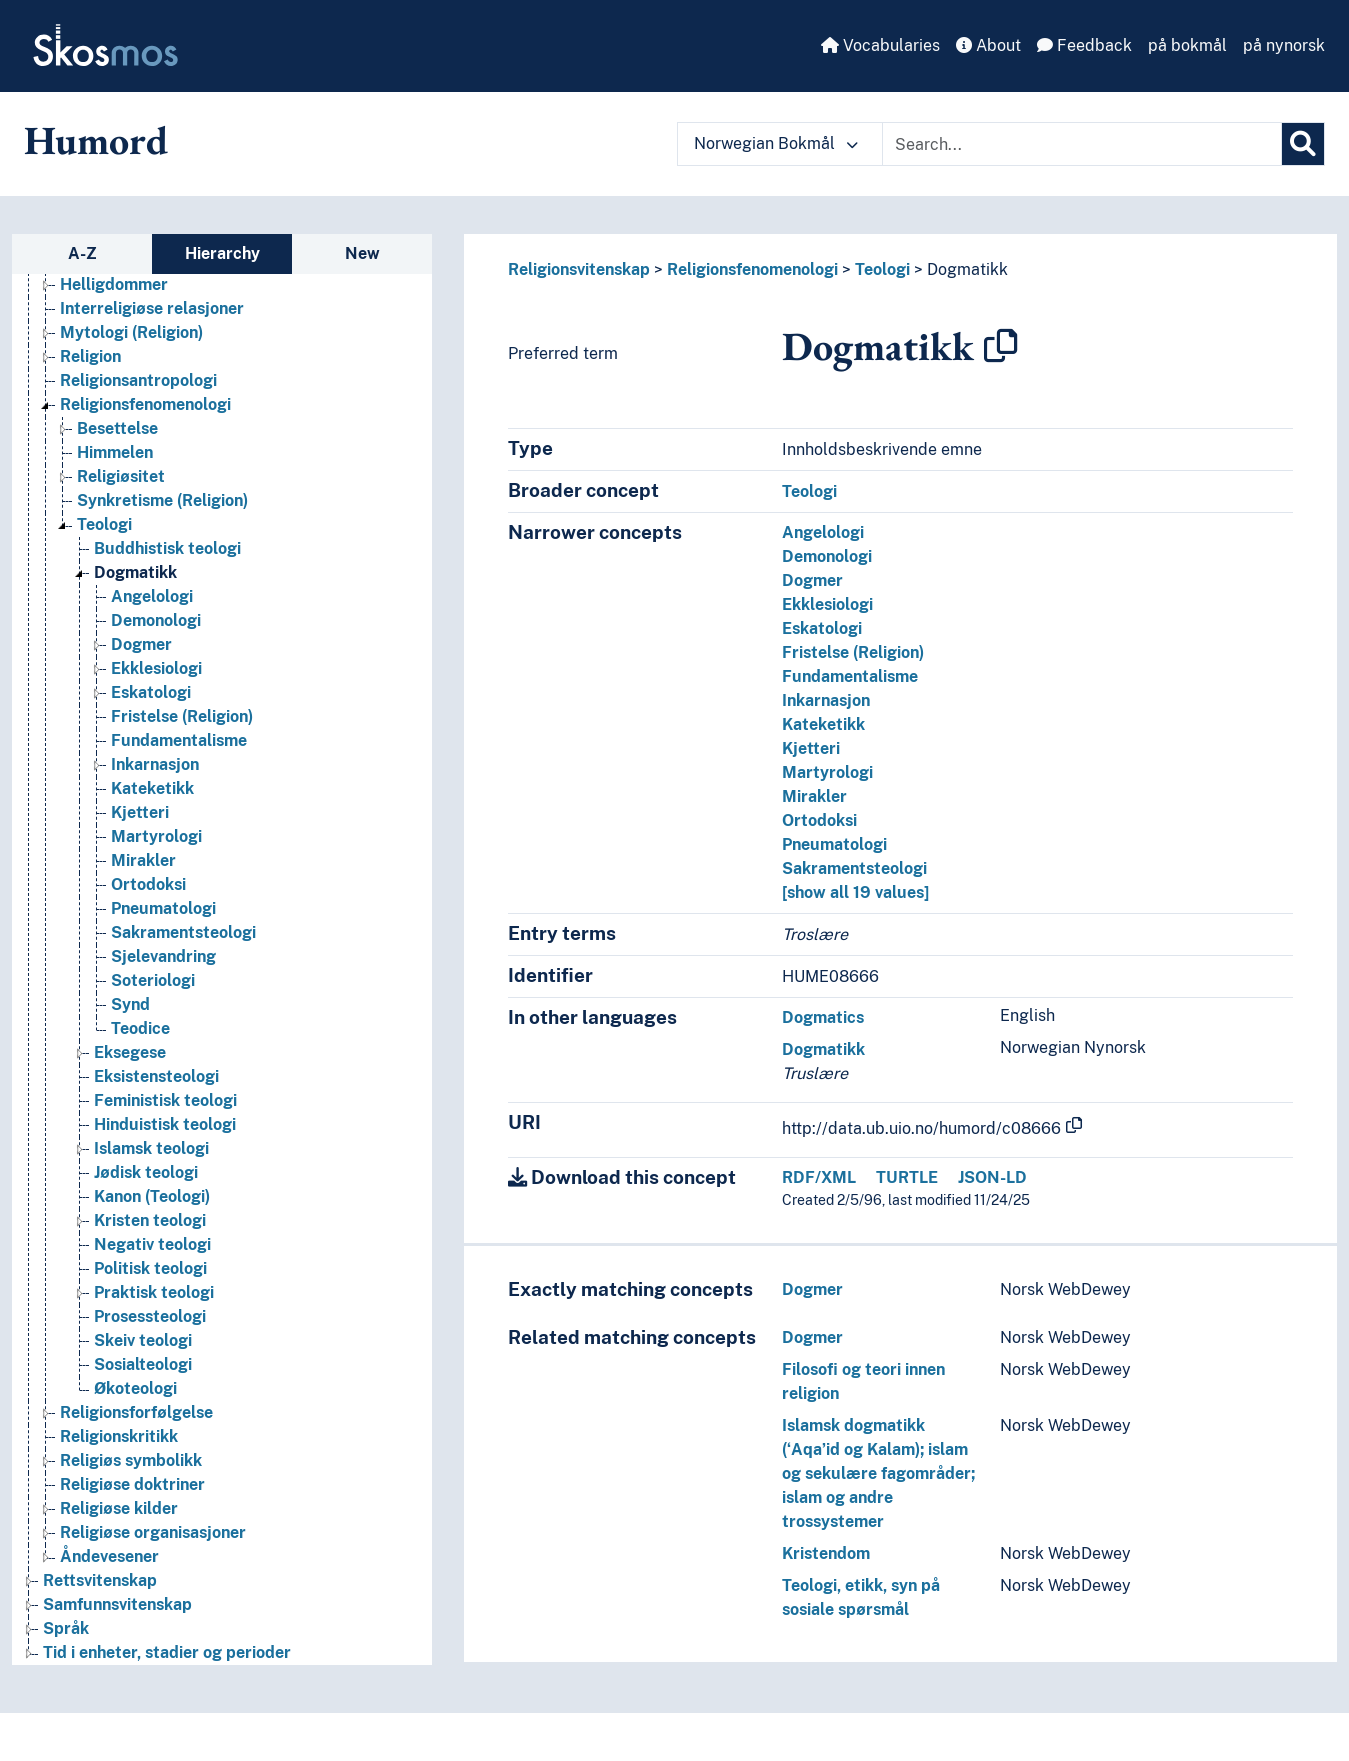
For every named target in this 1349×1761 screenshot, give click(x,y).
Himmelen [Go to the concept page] (115, 452)
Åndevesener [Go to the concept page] (109, 1556)
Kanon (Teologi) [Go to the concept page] (152, 1196)
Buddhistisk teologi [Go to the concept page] (167, 548)
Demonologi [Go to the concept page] (156, 620)
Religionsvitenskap (579, 269)
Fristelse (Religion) (853, 652)
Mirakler (814, 796)
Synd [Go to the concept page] (130, 1004)
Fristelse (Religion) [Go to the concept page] (182, 716)
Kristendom (826, 1553)
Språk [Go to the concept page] (66, 1628)
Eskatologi (822, 628)
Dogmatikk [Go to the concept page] (135, 572)
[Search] (1303, 144)
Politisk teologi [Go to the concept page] (150, 1268)
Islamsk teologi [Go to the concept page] (151, 1148)
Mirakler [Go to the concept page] (143, 860)
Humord (96, 140)
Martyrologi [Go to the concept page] (156, 836)
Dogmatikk (967, 269)
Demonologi (827, 556)
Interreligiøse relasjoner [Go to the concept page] (152, 308)
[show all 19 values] (855, 892)
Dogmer (812, 580)
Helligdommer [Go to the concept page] (114, 284)
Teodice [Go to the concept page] (140, 1028)
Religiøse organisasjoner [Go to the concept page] (153, 1532)
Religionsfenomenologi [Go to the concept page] (145, 404)
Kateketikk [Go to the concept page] (152, 788)
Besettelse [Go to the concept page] (117, 428)
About (988, 45)
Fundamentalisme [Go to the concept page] (179, 740)
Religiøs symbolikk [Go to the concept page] (131, 1460)
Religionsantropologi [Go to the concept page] (138, 380)
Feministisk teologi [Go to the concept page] (165, 1100)
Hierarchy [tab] (222, 253)
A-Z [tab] (82, 253)
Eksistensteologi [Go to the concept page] (156, 1076)
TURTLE (907, 1177)
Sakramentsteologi (854, 868)
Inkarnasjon (826, 700)
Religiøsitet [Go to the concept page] (121, 476)
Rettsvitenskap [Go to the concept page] (100, 1580)
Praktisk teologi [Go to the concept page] (154, 1292)
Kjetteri (811, 748)
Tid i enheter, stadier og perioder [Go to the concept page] (167, 1652)
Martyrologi (827, 772)
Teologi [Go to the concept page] (104, 524)
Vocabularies (880, 45)
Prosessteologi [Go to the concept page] (150, 1316)
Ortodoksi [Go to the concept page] (148, 884)
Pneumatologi (834, 844)
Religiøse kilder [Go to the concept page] (119, 1508)
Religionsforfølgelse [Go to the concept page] (136, 1412)
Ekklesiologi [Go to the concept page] (156, 668)
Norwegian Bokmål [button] (776, 143)
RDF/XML (819, 1177)
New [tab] (362, 253)
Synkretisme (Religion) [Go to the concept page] (162, 500)
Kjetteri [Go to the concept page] (140, 812)
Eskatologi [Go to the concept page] (151, 692)
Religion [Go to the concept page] (90, 356)
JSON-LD (992, 1177)
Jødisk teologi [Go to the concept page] (146, 1172)
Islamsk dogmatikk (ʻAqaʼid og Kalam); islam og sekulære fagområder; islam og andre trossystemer (878, 1473)
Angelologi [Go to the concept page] (152, 596)
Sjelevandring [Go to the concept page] (163, 956)
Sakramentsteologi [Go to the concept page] (183, 932)
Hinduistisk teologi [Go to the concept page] (165, 1124)
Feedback (1084, 45)
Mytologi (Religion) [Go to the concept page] (131, 332)
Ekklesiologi (827, 604)
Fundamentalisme (850, 676)
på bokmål (1187, 45)
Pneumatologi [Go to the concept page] (163, 908)
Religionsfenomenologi (752, 269)
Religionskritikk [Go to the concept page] (119, 1436)
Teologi (882, 269)
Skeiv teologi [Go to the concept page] (143, 1340)
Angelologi (823, 532)
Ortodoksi (819, 820)
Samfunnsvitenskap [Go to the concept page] (117, 1604)
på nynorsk (1284, 45)
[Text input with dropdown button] (1082, 144)
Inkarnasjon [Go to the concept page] (155, 764)
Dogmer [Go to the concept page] (141, 644)
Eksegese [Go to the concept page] (130, 1052)
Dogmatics (823, 1017)
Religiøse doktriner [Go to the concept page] (132, 1484)
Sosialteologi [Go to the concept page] (143, 1364)
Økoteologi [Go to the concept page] (135, 1388)
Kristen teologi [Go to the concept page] (150, 1220)
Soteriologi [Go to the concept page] (153, 980)
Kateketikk (823, 724)
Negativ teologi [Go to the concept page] (152, 1244)
